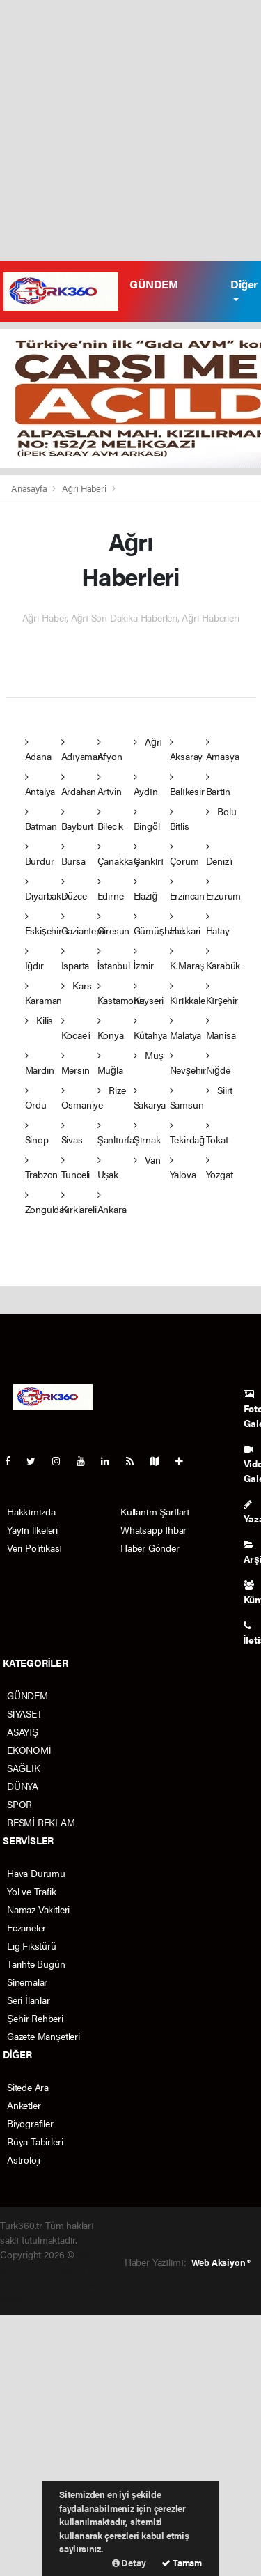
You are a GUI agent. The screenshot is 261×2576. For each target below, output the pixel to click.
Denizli (219, 854)
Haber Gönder (150, 1548)
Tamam (181, 2562)
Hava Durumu (36, 1873)
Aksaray (186, 750)
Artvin (109, 785)
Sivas (72, 1133)
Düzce (74, 889)
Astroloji (23, 2159)
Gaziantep (81, 924)
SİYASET (24, 1713)
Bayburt (77, 820)
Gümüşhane (159, 924)
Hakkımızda (31, 1511)
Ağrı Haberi (84, 488)
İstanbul (113, 959)
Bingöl (147, 820)
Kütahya (151, 1029)
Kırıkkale (187, 994)
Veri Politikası (34, 1548)
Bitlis (179, 820)
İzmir (144, 959)
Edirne (110, 889)
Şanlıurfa (116, 1133)
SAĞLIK (23, 1768)
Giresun (113, 924)
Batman (41, 820)
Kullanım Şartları (154, 1511)
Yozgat (219, 1168)
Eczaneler (26, 1927)
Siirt (219, 1090)
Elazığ (146, 889)
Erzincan (187, 889)
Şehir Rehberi (35, 2018)
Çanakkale (118, 854)
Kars (76, 985)
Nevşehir (188, 1064)
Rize (111, 1090)
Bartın (218, 785)
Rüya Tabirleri (35, 2141)
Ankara (112, 1203)
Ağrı (148, 741)
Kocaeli (76, 1029)
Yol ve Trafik (31, 1891)
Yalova (183, 1168)
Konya (110, 1029)
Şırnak (147, 1133)
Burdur (39, 854)
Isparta (75, 959)
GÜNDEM (153, 284)
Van (147, 1159)
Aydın (146, 785)
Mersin (75, 1064)
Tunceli (75, 1168)
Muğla (110, 1064)
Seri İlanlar (28, 2000)
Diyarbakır (46, 889)
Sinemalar (27, 1982)
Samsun (187, 1098)
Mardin (39, 1064)
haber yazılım (54, 2283)
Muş (149, 1055)
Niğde (218, 1064)
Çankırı (149, 854)
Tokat (217, 1133)
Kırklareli (79, 1203)
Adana (38, 750)
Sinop (37, 1133)
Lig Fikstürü (31, 1945)
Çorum (184, 854)
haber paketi (59, 2269)
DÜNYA (22, 1786)
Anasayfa (30, 488)
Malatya (186, 1029)
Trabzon (41, 1168)
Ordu (36, 1098)
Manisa (221, 1029)
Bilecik (110, 820)
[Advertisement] (130, 130)
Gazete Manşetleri (43, 2036)
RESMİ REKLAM (41, 1822)
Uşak (107, 1168)
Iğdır (35, 959)
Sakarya (150, 1098)
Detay (129, 2562)
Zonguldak (47, 1203)
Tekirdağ (187, 1133)
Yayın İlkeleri (32, 1529)
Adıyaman (82, 750)
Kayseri (149, 994)
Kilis (39, 1020)
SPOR (19, 1804)
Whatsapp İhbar (153, 1529)
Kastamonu (121, 994)
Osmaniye (82, 1098)
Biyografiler (30, 2123)
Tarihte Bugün (36, 1963)
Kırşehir (222, 994)
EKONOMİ (29, 1750)
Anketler (23, 2105)
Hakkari (185, 924)
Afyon (109, 750)
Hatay (218, 924)
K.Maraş (187, 959)
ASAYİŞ (22, 1731)
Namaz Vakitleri (38, 1909)
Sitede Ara (28, 2087)
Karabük (223, 959)
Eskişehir (43, 924)
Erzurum (224, 889)
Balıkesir (187, 785)
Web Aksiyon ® (221, 2262)
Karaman (44, 994)
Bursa (73, 854)
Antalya (40, 785)
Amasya (222, 750)
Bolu (221, 811)
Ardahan (79, 785)
